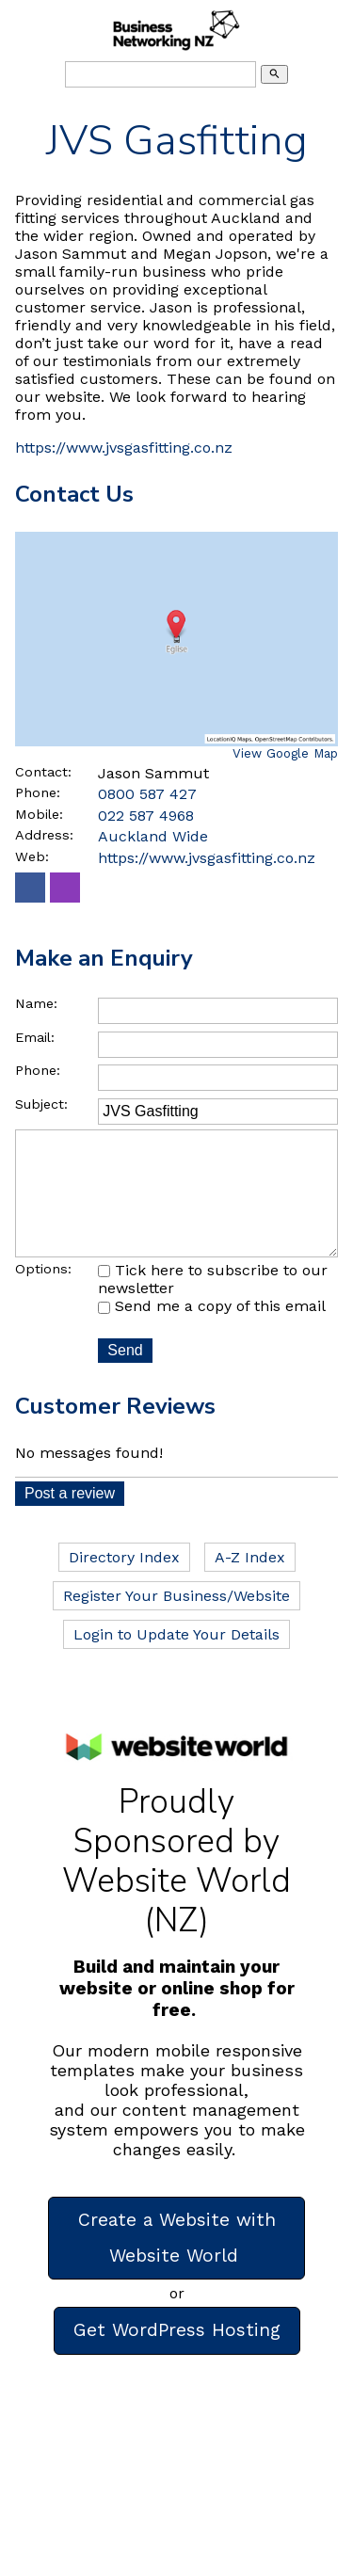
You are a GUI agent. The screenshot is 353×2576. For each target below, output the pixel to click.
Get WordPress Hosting (177, 2356)
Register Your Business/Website (176, 1622)
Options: (43, 1295)
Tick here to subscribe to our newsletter (213, 1306)
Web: (32, 856)
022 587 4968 (146, 815)
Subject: (41, 1104)
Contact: (43, 771)
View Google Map (285, 753)
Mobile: (39, 814)
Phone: (37, 792)
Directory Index (124, 1583)
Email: (35, 1037)
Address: (44, 834)
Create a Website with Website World (177, 2264)
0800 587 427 (147, 794)
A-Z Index (250, 1583)
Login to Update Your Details (176, 1661)
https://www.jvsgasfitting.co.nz (124, 447)
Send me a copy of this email (212, 1332)
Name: (36, 1003)
